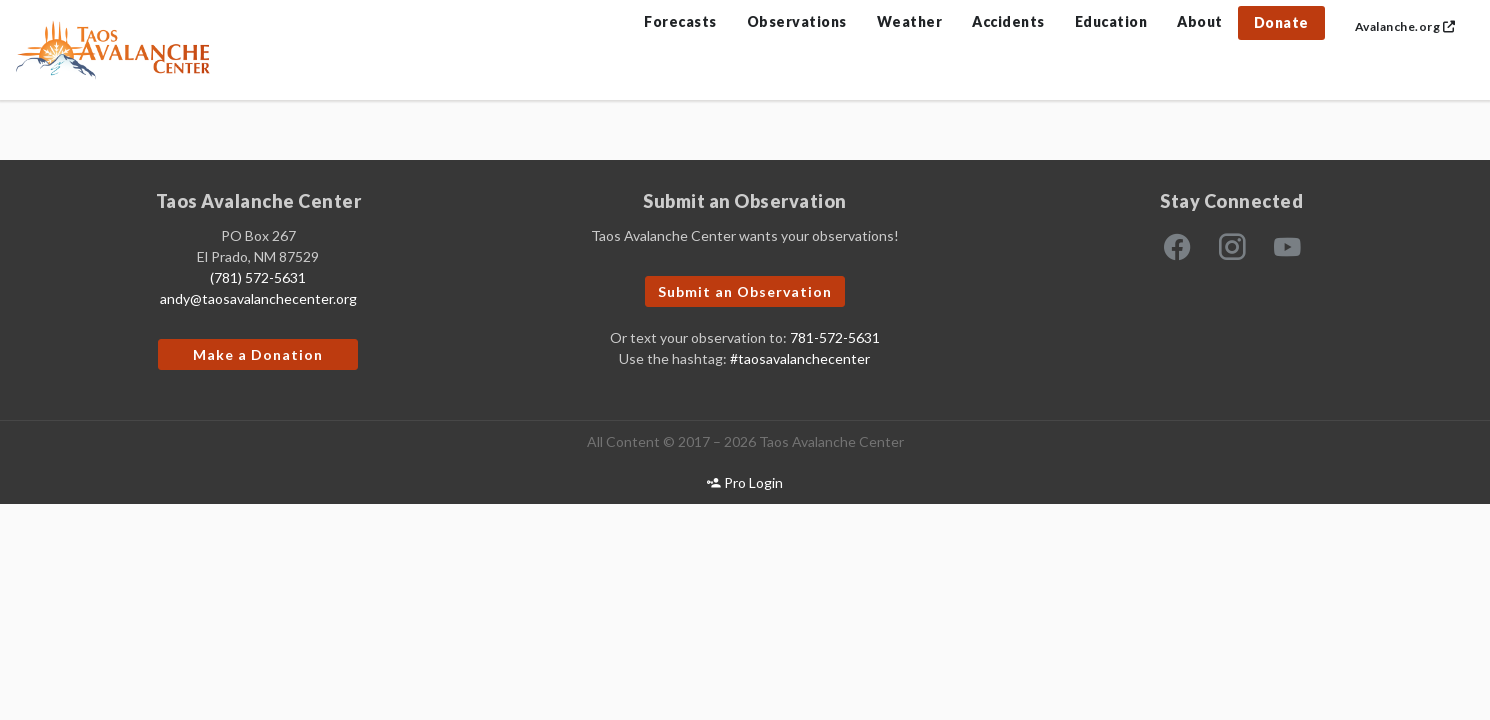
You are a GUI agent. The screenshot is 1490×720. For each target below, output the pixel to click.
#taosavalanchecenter (800, 358)
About (1200, 21)
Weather (910, 21)
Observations (797, 21)
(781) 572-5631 (258, 277)
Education (1111, 21)
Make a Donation (258, 354)
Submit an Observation (745, 291)
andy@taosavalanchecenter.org (258, 298)
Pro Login (745, 482)
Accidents (1008, 21)
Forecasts (680, 21)
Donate (1281, 22)
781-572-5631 (835, 337)
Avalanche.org (1405, 26)
